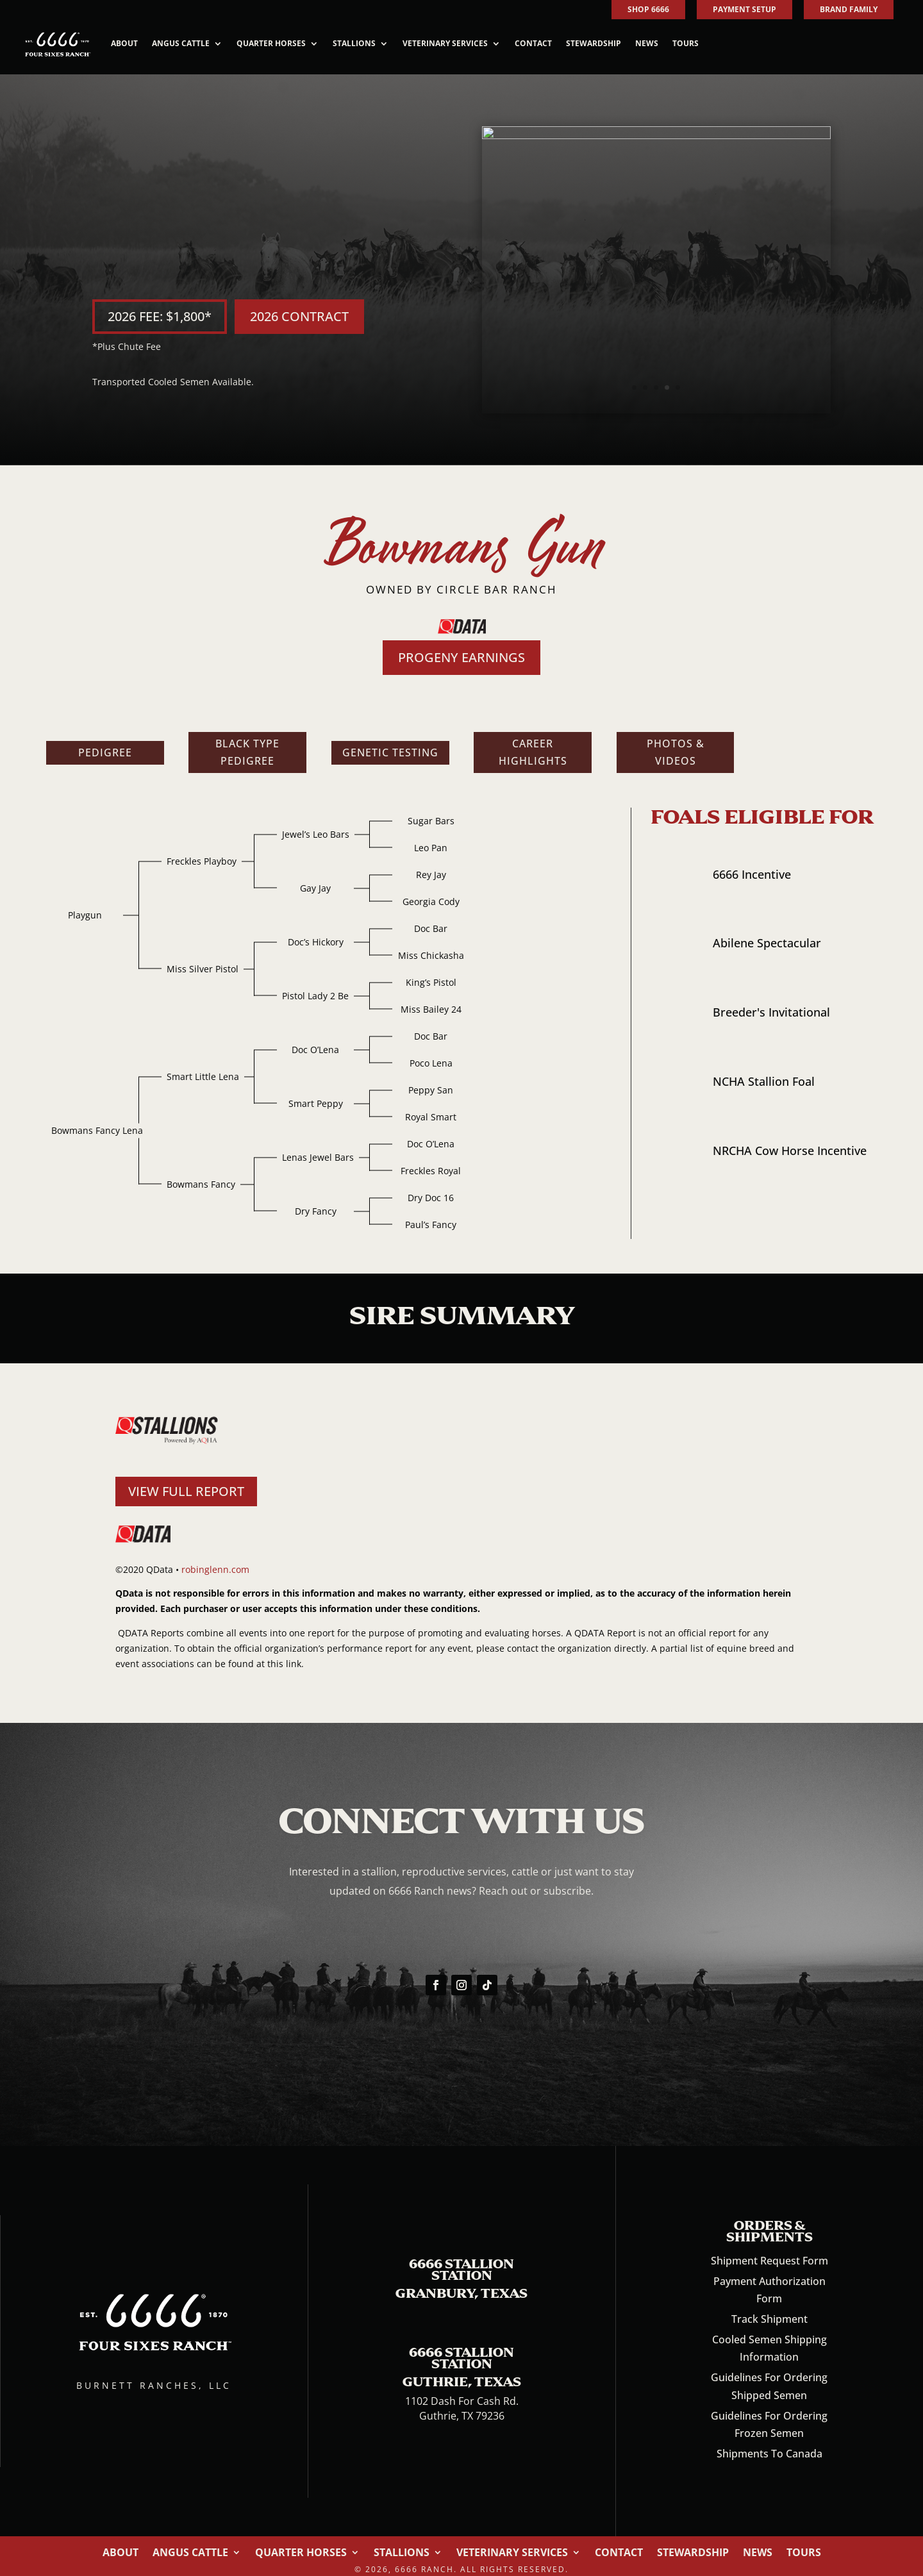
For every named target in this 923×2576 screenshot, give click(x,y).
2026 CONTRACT (299, 312)
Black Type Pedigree (247, 744)
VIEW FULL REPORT (186, 1483)
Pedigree (105, 745)
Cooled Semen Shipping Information (769, 2340)
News (646, 43)
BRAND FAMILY (848, 9)
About (124, 43)
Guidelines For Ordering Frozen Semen (769, 2416)
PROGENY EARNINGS (461, 649)
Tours (685, 43)
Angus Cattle (181, 43)
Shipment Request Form (769, 2253)
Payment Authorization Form (769, 2282)
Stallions (354, 43)
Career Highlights (533, 744)
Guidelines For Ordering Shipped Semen (769, 2379)
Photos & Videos (675, 744)
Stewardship (593, 43)
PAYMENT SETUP (744, 9)
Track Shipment (769, 2311)
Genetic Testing (390, 745)
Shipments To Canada (769, 2446)
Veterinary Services (445, 43)
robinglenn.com (215, 1562)
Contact (533, 43)
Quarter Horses (271, 43)
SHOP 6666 (648, 9)
